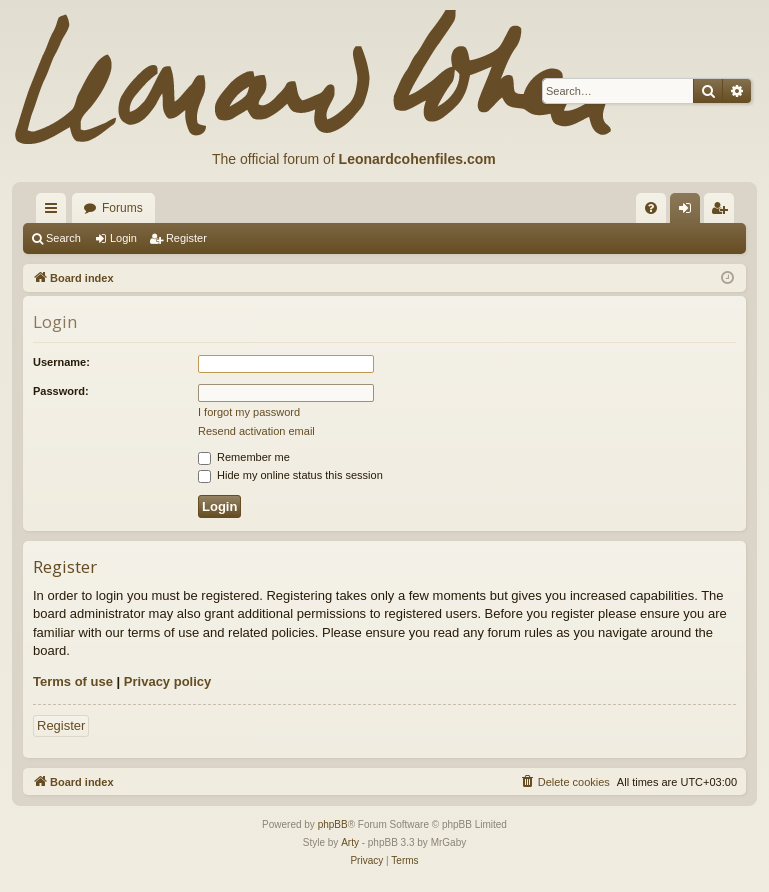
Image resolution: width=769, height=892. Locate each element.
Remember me (244, 457)
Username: (61, 362)
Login (123, 238)
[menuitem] (651, 208)
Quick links (55, 212)
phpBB (333, 824)
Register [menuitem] (723, 212)
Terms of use (73, 681)
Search (63, 238)
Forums (122, 208)
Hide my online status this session (290, 475)
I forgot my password (249, 412)
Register (186, 238)
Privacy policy (167, 681)
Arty (350, 842)
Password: (61, 391)
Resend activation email (256, 431)
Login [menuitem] (689, 212)
